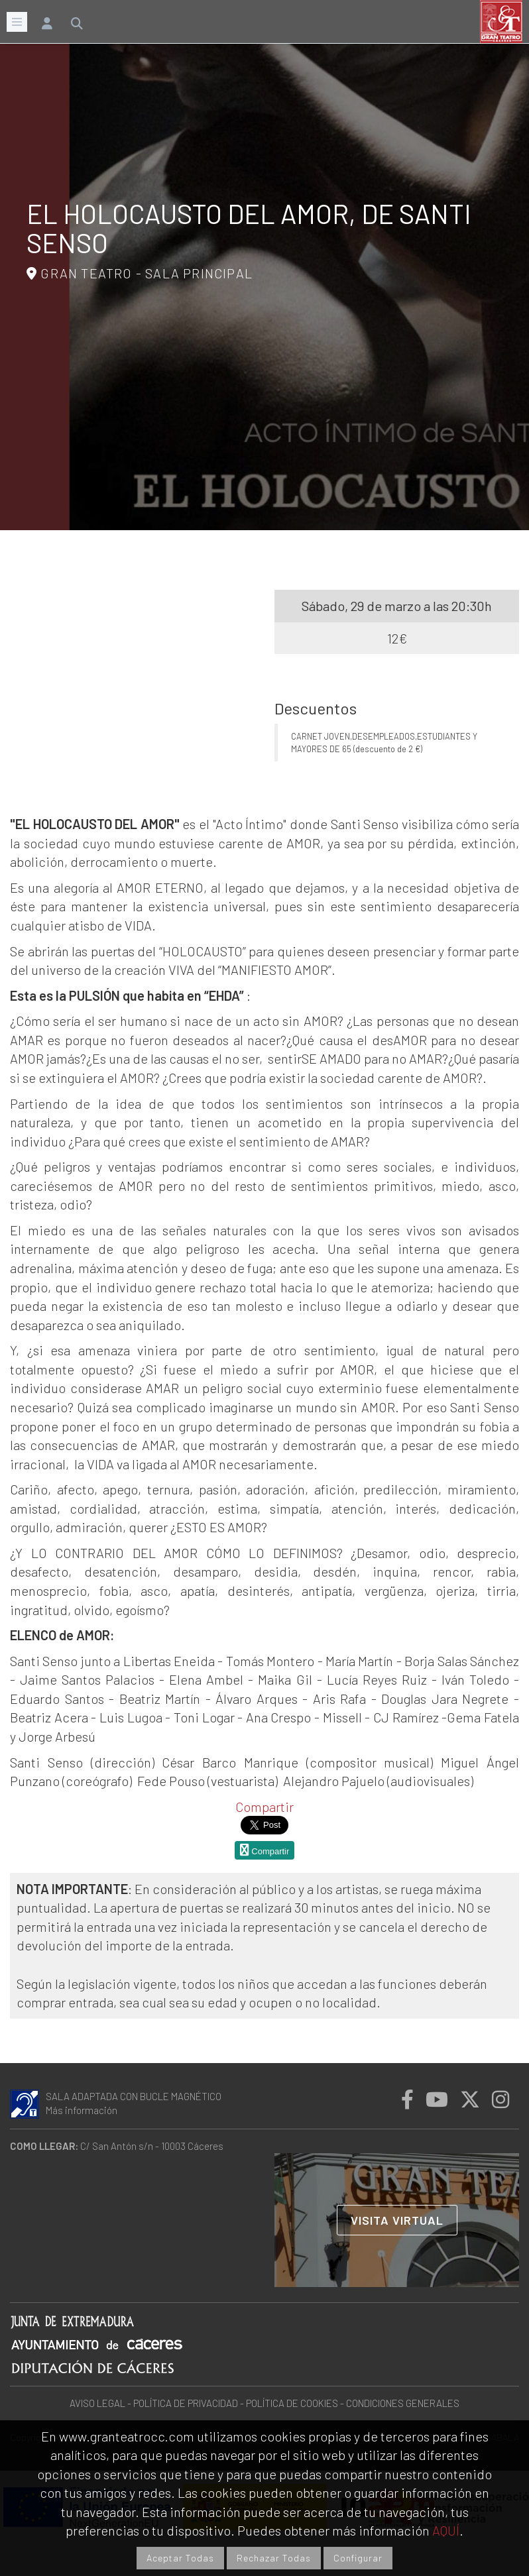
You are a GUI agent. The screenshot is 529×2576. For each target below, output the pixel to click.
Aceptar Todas (180, 2557)
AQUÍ (445, 2530)
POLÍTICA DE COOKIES (292, 2403)
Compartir (264, 1807)
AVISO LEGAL (97, 2403)
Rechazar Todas (274, 2557)
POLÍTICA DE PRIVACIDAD (185, 2403)
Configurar (357, 2557)
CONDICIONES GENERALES (402, 2403)
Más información (81, 2110)
